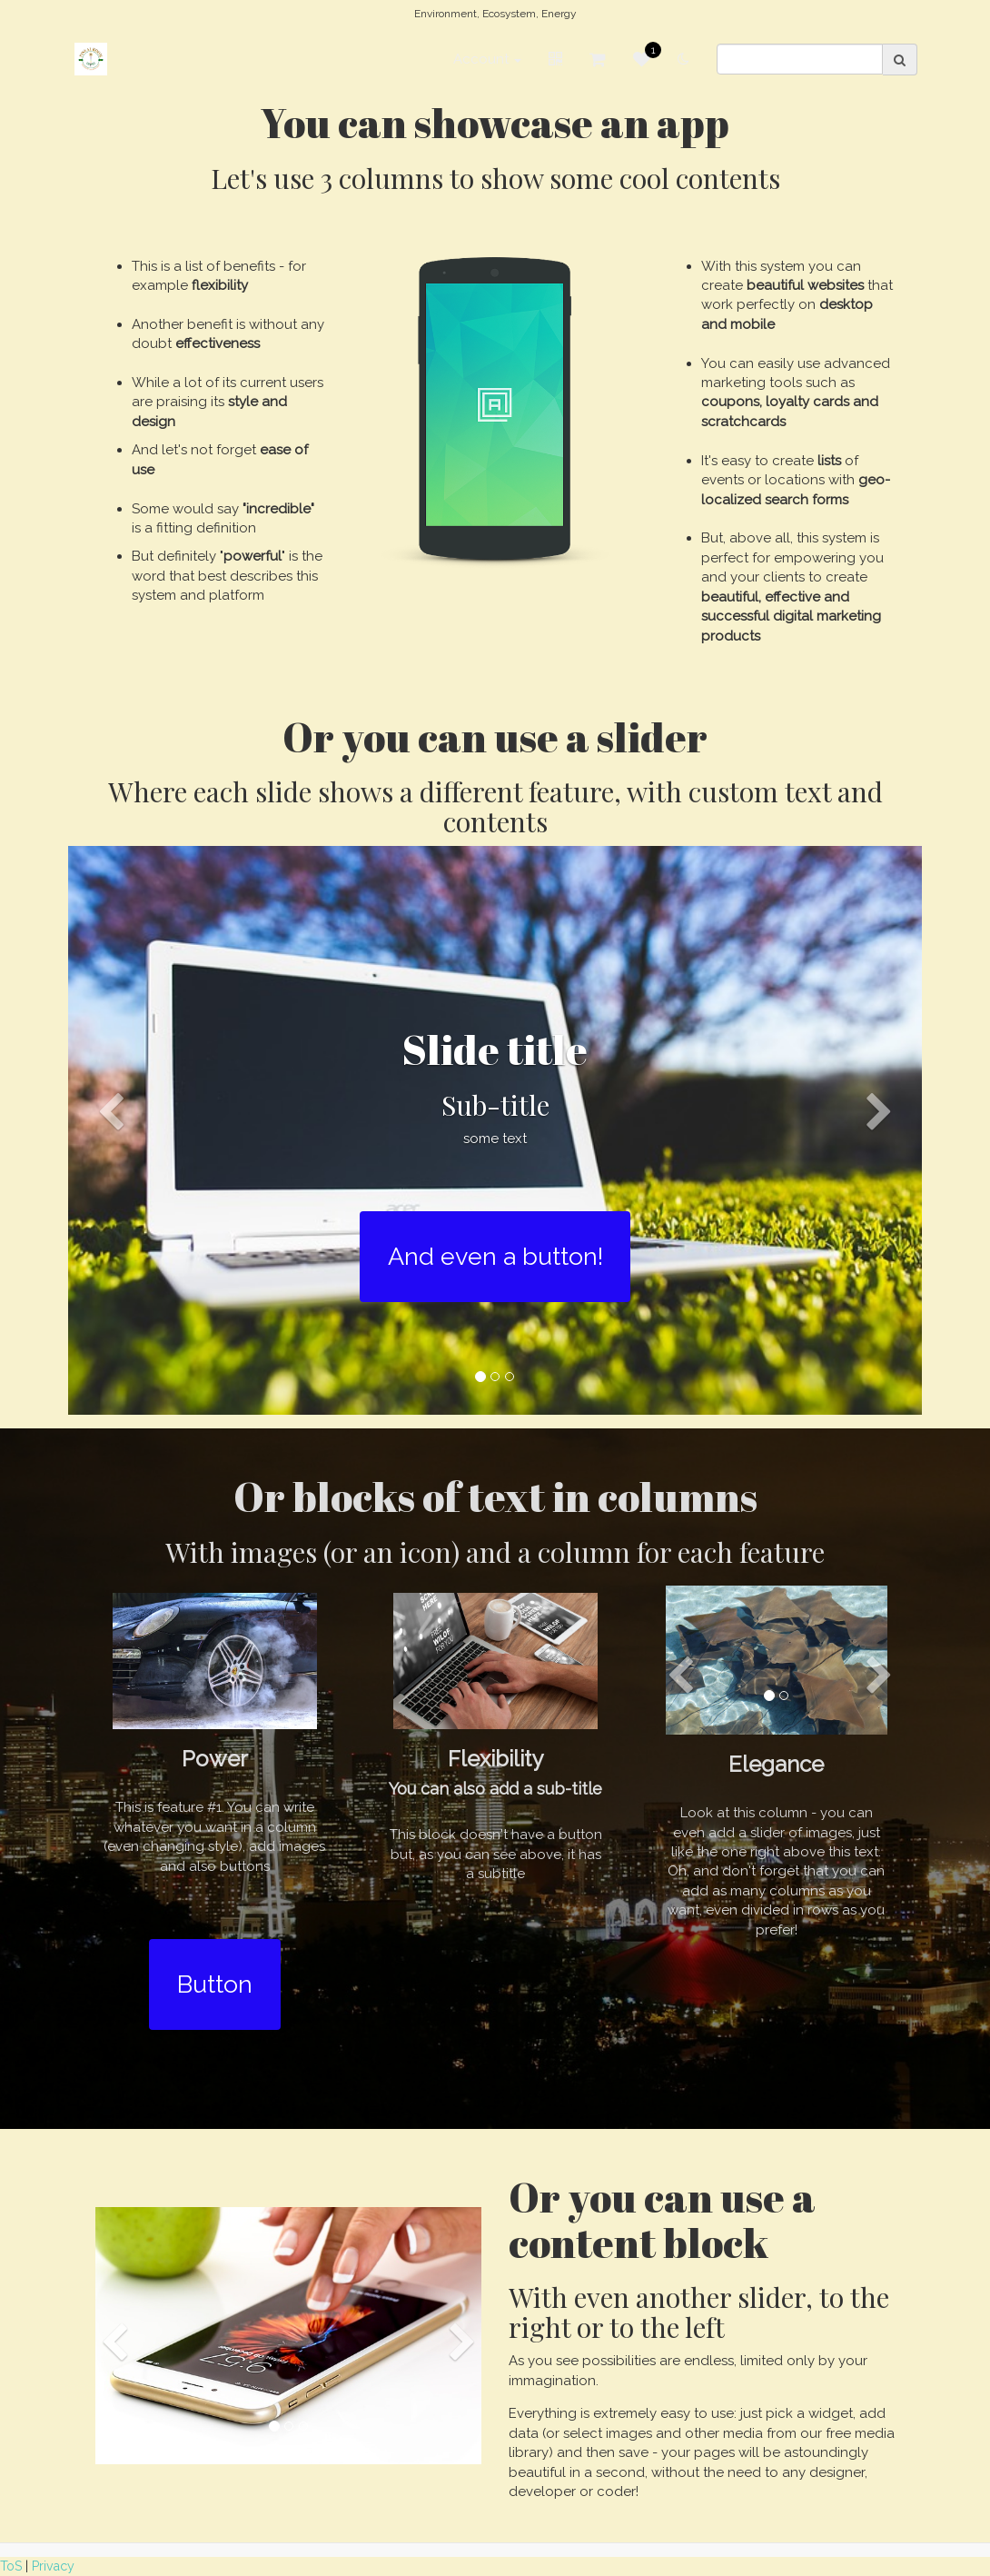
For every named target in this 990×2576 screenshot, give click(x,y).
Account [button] (487, 60)
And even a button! (495, 1256)
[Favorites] (641, 60)
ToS (11, 2566)
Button (214, 1984)
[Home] (91, 60)
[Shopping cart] (597, 60)
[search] (800, 60)
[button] (110, 1250)
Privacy (53, 2566)
